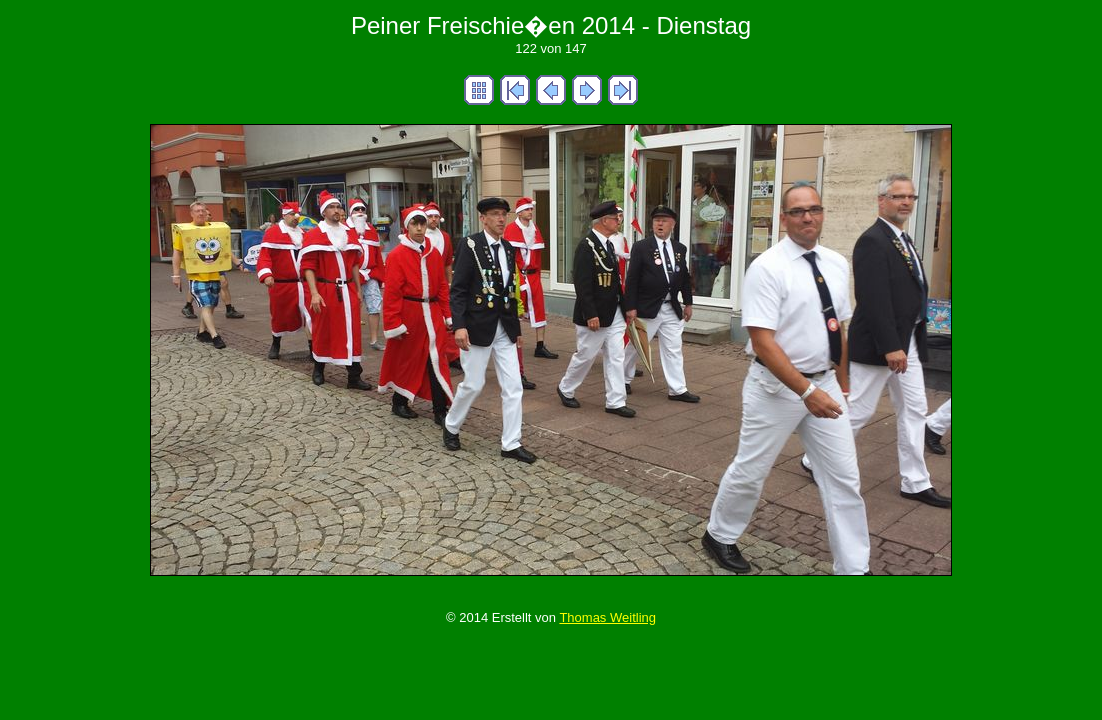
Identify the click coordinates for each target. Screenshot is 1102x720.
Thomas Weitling (607, 617)
